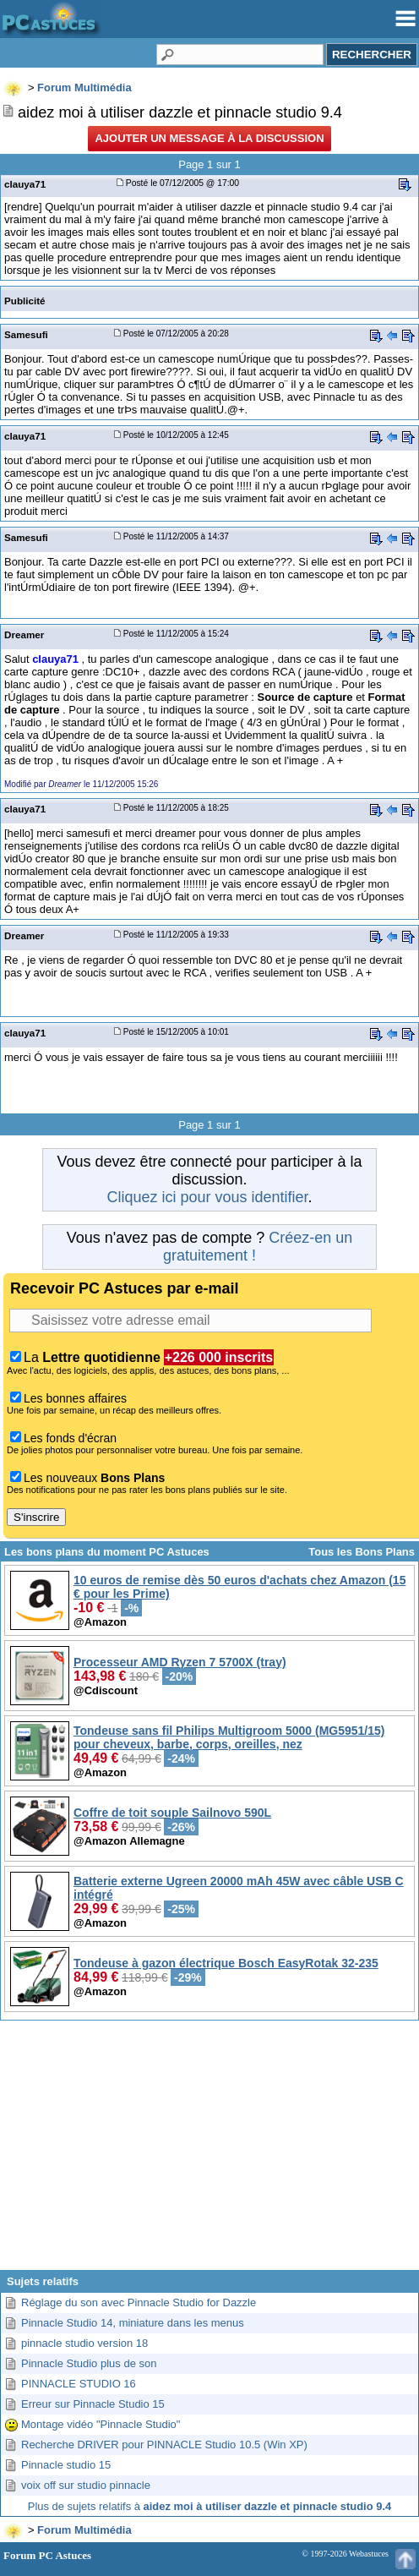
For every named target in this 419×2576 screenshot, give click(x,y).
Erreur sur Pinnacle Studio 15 (93, 2404)
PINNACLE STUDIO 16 (78, 2383)
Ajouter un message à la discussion (209, 138)
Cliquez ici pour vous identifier (206, 1197)
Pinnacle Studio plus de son (88, 2363)
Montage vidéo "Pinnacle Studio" (100, 2424)
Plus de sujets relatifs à (209, 2506)
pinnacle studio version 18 (84, 2343)
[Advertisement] (209, 2151)
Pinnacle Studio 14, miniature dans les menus (132, 2322)
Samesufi (26, 334)
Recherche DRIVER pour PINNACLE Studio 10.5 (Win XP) (164, 2444)
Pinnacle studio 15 (66, 2464)
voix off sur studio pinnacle (85, 2485)
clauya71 (25, 183)
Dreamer (24, 634)
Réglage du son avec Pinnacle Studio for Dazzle (138, 2302)
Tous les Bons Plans (361, 1551)
